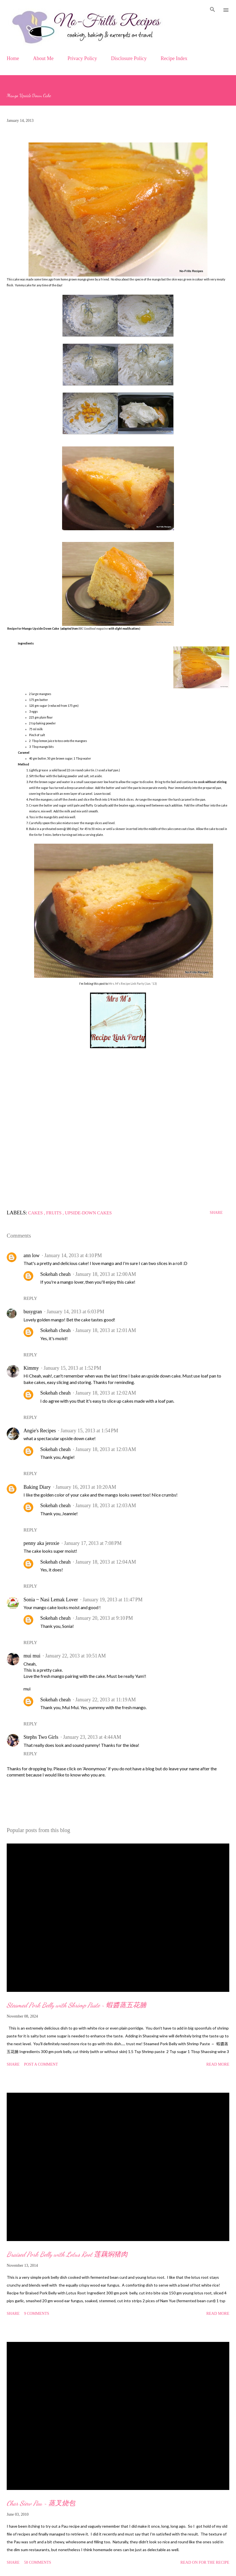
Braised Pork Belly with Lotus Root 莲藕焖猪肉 (67, 2254)
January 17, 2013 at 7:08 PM (93, 1543)
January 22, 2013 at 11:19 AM (105, 1699)
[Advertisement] (118, 1134)
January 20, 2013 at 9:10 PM (104, 1618)
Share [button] (216, 1212)
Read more (217, 2064)
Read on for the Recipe (204, 2562)
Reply (30, 1298)
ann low (31, 1255)
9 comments (36, 2313)
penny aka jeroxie (41, 1543)
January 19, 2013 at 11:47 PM (113, 1599)
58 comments (37, 2562)
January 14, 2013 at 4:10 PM (73, 1255)
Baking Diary (37, 1487)
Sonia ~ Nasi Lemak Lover (50, 1599)
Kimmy (31, 1368)
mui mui (32, 1656)
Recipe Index (174, 58)
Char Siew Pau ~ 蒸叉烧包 (41, 2503)
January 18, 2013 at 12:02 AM (105, 1393)
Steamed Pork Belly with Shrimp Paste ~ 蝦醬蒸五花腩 (76, 2005)
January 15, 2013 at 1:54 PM (89, 1430)
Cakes (36, 1212)
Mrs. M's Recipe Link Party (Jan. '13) (132, 983)
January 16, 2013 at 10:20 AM (85, 1487)
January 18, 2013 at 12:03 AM (105, 1449)
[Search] (212, 10)
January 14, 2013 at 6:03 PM (75, 1311)
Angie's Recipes (39, 1430)
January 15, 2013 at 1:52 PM (72, 1368)
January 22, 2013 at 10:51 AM (75, 1656)
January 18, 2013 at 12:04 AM (105, 1562)
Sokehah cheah (55, 1274)
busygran (32, 1311)
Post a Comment (41, 2064)
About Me (43, 58)
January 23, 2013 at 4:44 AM (92, 1737)
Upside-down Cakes (88, 1212)
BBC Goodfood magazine (93, 628)
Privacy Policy (82, 58)
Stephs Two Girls (40, 1737)
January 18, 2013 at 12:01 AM (105, 1330)
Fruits (54, 1212)
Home (13, 58)
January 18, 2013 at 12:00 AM (105, 1274)
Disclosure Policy (129, 58)
